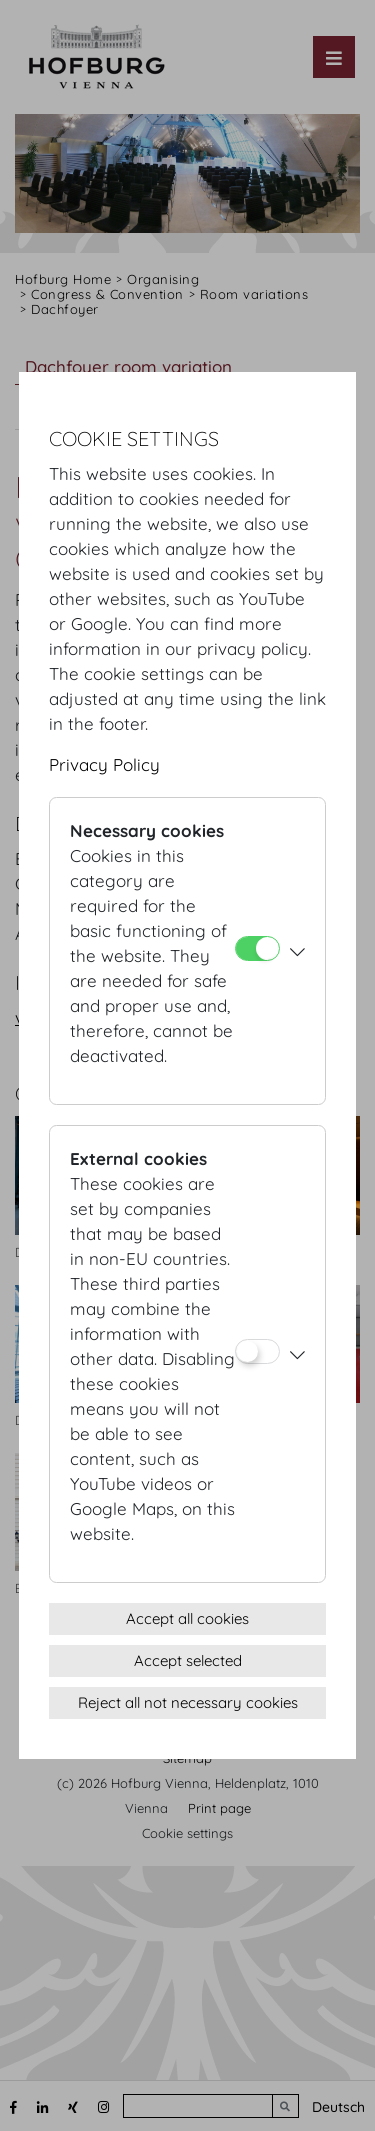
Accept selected (188, 1660)
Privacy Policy (104, 764)
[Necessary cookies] (257, 948)
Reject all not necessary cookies (188, 1702)
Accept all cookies (187, 1618)
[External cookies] (257, 1351)
